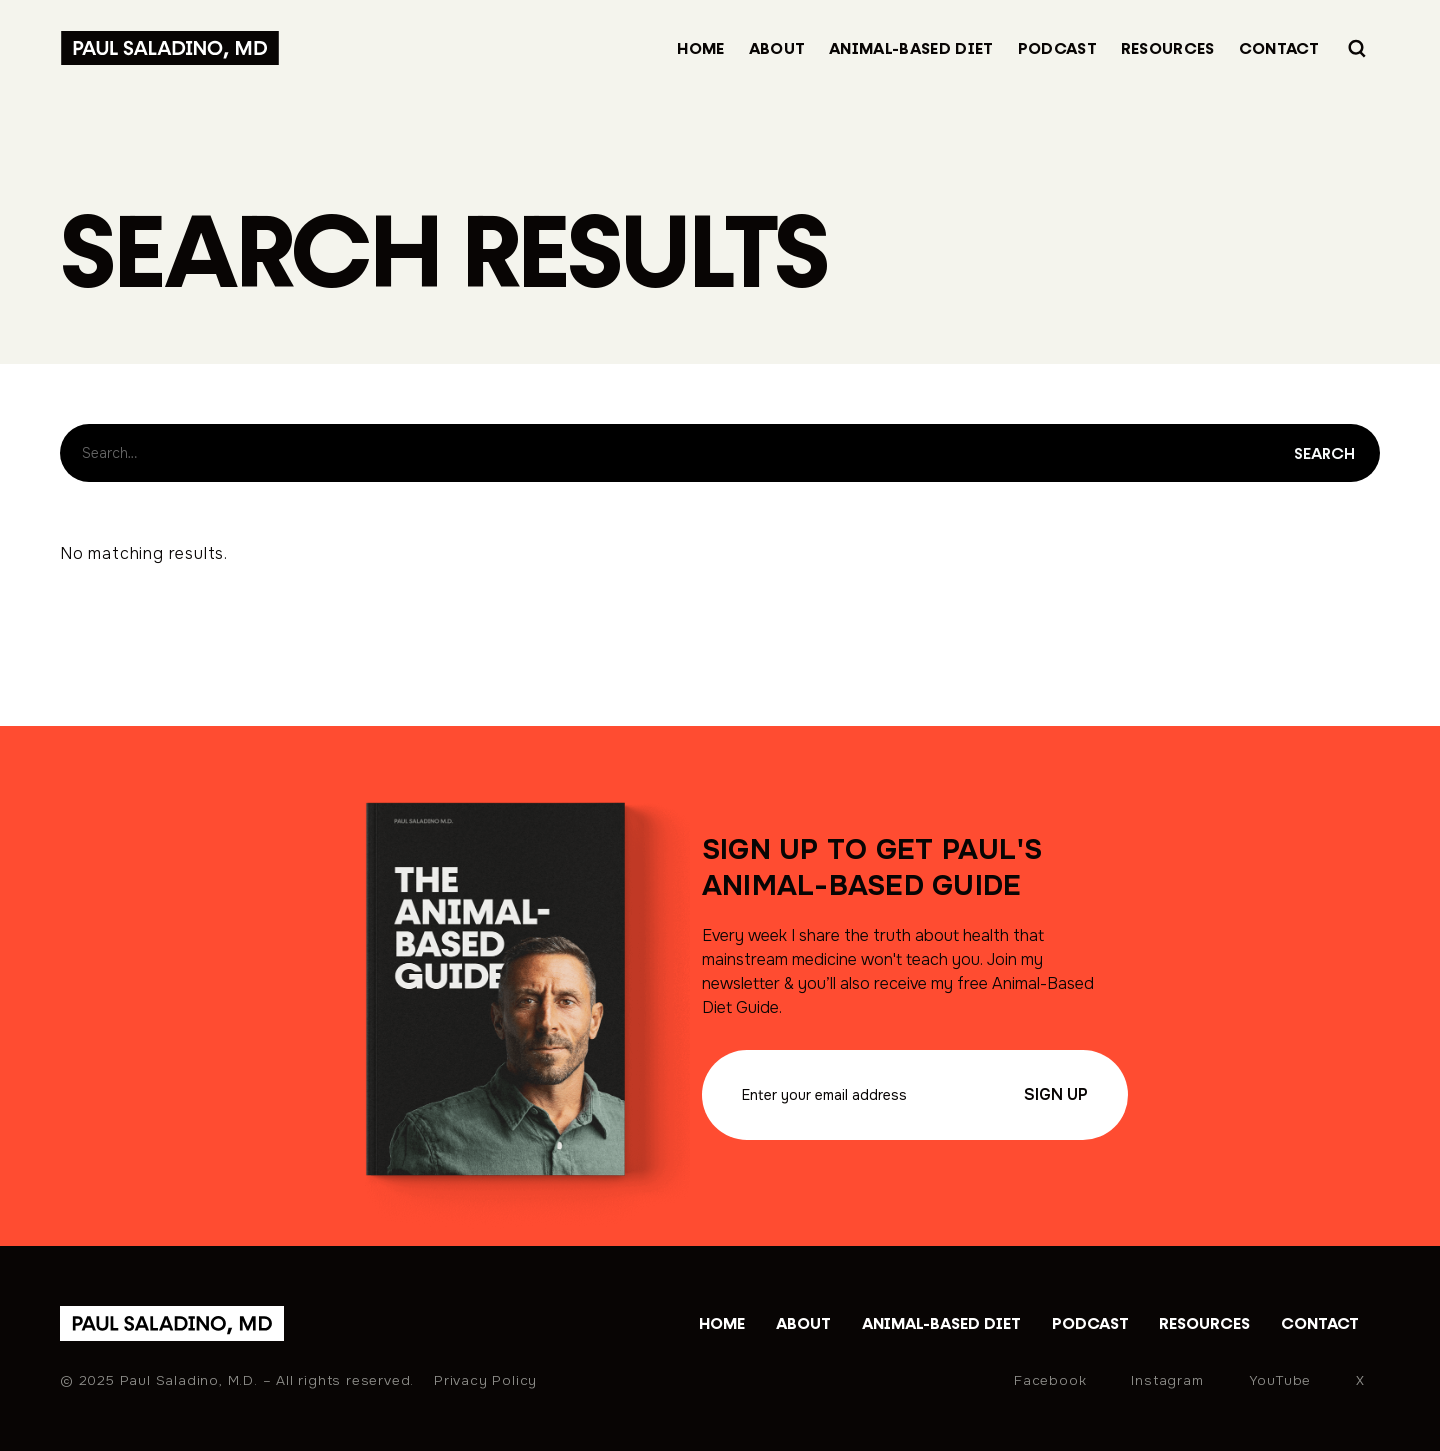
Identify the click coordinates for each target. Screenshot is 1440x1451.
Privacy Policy (485, 1380)
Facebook (1050, 1380)
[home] (172, 1323)
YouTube (1280, 1380)
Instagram (1167, 1380)
